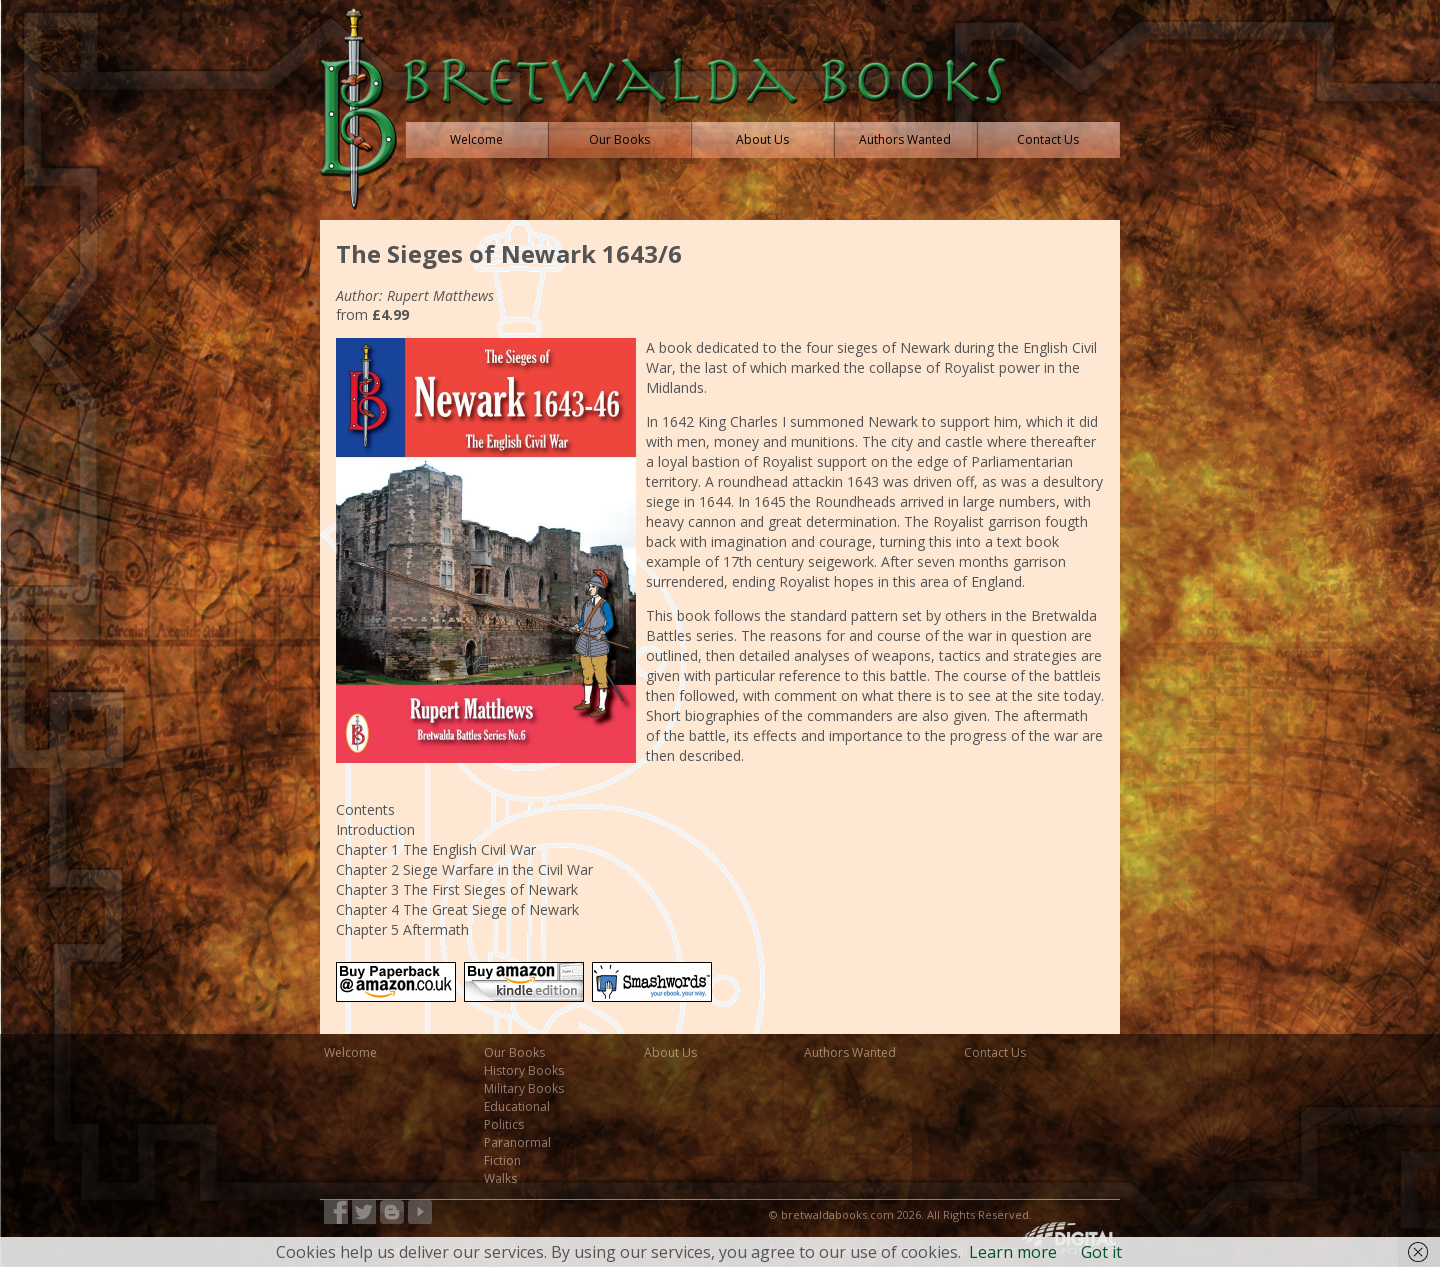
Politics (504, 1124)
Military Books (524, 1088)
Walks (500, 1178)
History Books (524, 1070)
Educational (517, 1106)
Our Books (514, 1052)
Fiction (502, 1160)
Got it (1101, 1252)
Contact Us (995, 1052)
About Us (670, 1052)
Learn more (1013, 1252)
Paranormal (517, 1142)
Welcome (350, 1052)
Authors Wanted (850, 1052)
